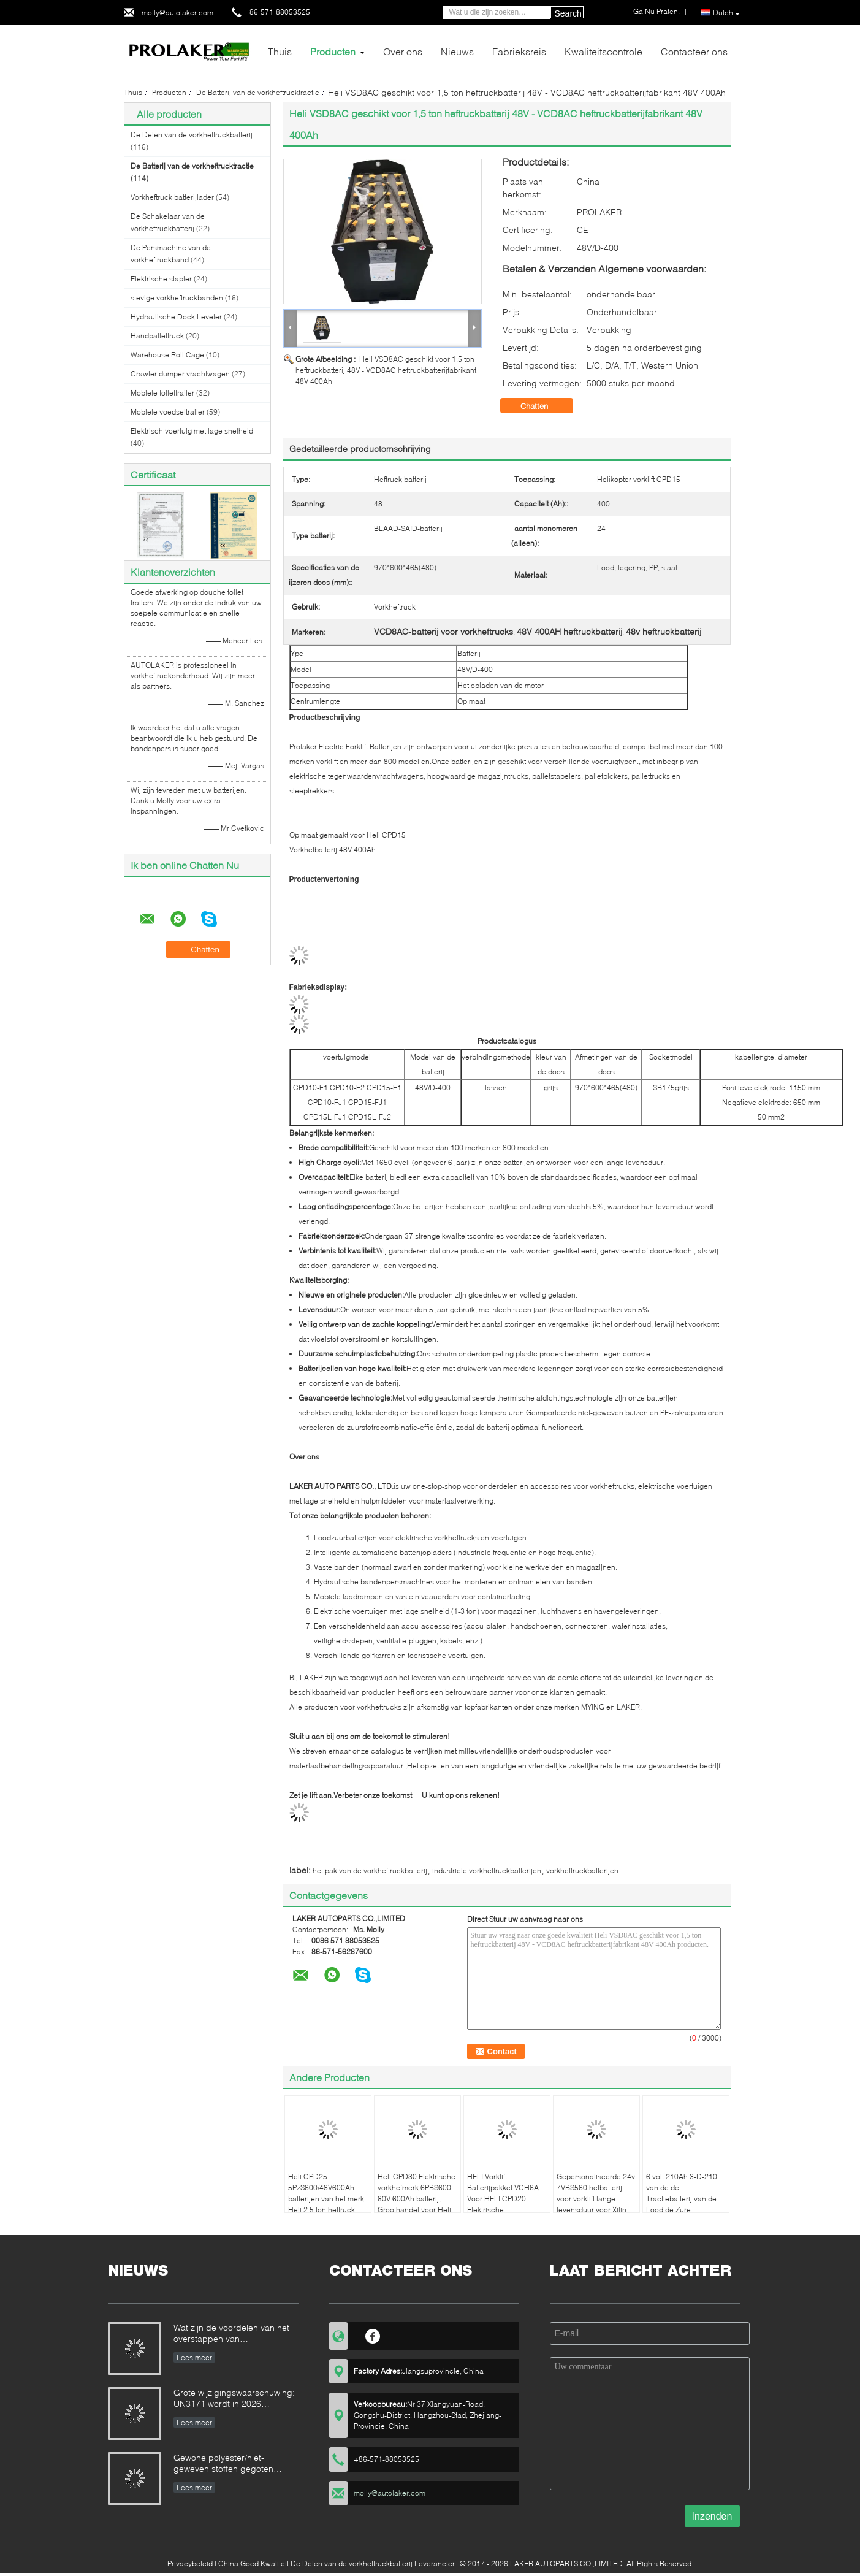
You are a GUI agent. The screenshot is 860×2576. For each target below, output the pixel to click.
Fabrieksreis (519, 51)
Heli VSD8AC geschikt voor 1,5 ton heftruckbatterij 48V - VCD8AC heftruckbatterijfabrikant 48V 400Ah (385, 370)
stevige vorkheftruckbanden (177, 297)
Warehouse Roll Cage (167, 354)
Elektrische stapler (161, 278)
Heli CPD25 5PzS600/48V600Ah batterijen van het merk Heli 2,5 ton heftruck (326, 2193)
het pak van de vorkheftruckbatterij (370, 1870)
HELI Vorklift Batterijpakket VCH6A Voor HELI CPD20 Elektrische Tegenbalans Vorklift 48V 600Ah (503, 2204)
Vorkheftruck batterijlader (172, 197)
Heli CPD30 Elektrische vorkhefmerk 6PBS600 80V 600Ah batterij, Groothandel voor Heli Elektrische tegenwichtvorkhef (416, 2204)
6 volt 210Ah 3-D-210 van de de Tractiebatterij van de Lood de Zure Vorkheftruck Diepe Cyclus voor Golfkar (681, 2204)
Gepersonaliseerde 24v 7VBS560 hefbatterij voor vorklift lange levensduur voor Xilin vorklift (596, 2198)
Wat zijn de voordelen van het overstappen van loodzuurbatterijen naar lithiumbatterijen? (231, 2334)
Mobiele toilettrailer (162, 392)
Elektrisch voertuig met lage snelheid (192, 430)
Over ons (402, 51)
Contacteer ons (694, 51)
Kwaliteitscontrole (603, 51)
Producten (333, 51)
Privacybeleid (190, 2563)
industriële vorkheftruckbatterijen (486, 1870)
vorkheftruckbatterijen (582, 1870)
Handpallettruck (157, 335)
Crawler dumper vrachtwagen (180, 373)
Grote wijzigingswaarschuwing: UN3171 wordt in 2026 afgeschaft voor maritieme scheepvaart (234, 2399)
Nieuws (457, 51)
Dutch (726, 13)
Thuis (280, 51)
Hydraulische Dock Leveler (176, 316)
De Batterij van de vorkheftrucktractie (257, 92)
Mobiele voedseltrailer (168, 411)
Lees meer (194, 2357)
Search (568, 13)
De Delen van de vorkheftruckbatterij (192, 134)
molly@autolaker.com (177, 12)
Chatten (542, 406)
